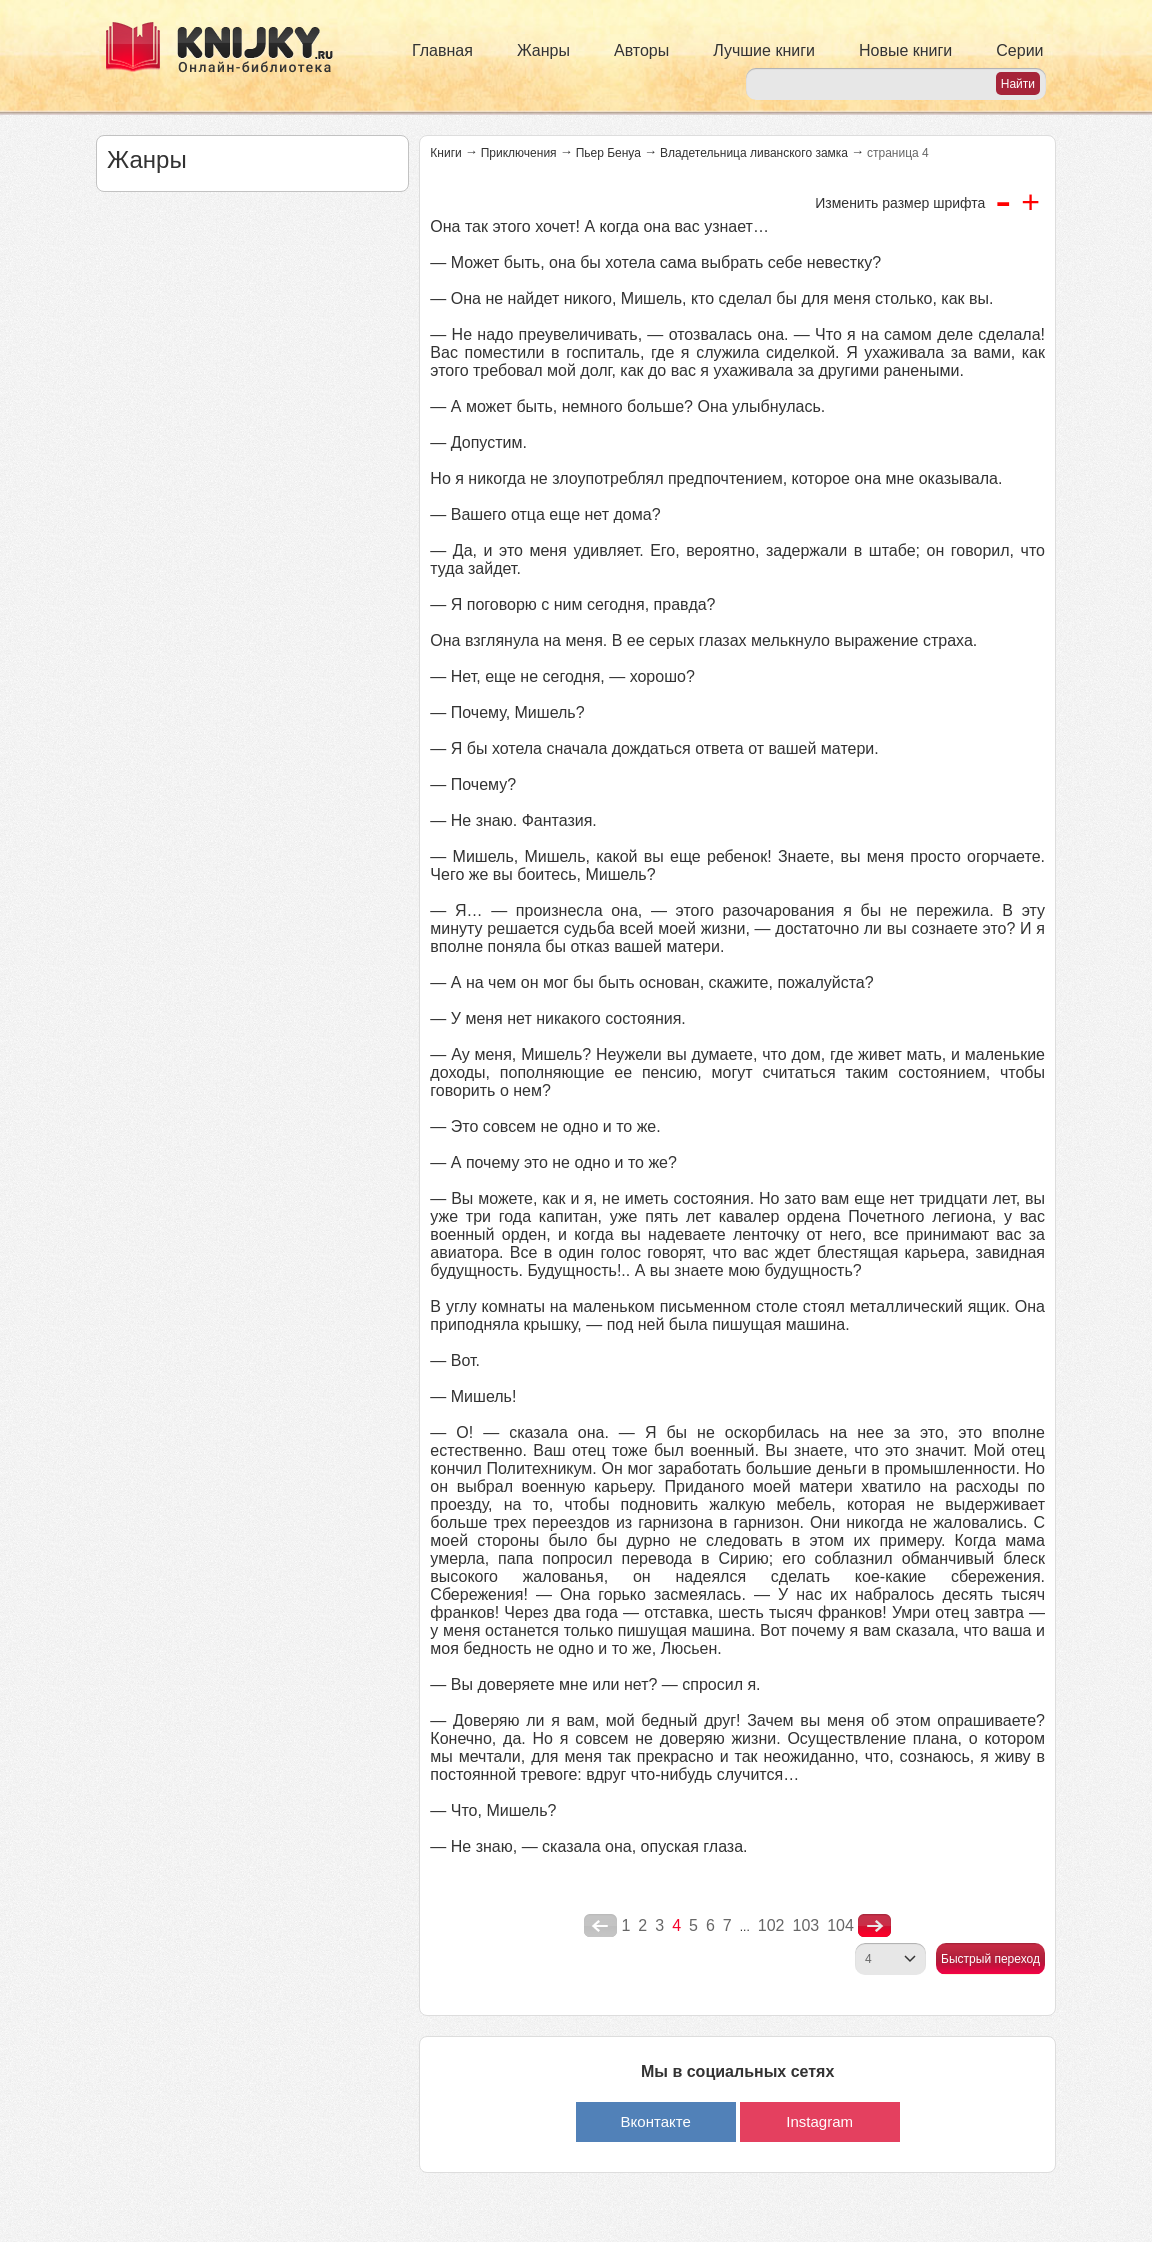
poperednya (600, 1926)
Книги (445, 153)
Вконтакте (656, 2121)
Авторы (641, 50)
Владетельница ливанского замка (754, 153)
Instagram (819, 2121)
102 (771, 1925)
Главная (442, 50)
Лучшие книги (764, 50)
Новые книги (905, 50)
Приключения (519, 153)
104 (840, 1925)
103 (805, 1925)
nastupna (874, 1926)
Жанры (543, 50)
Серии (1019, 50)
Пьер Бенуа (608, 153)
